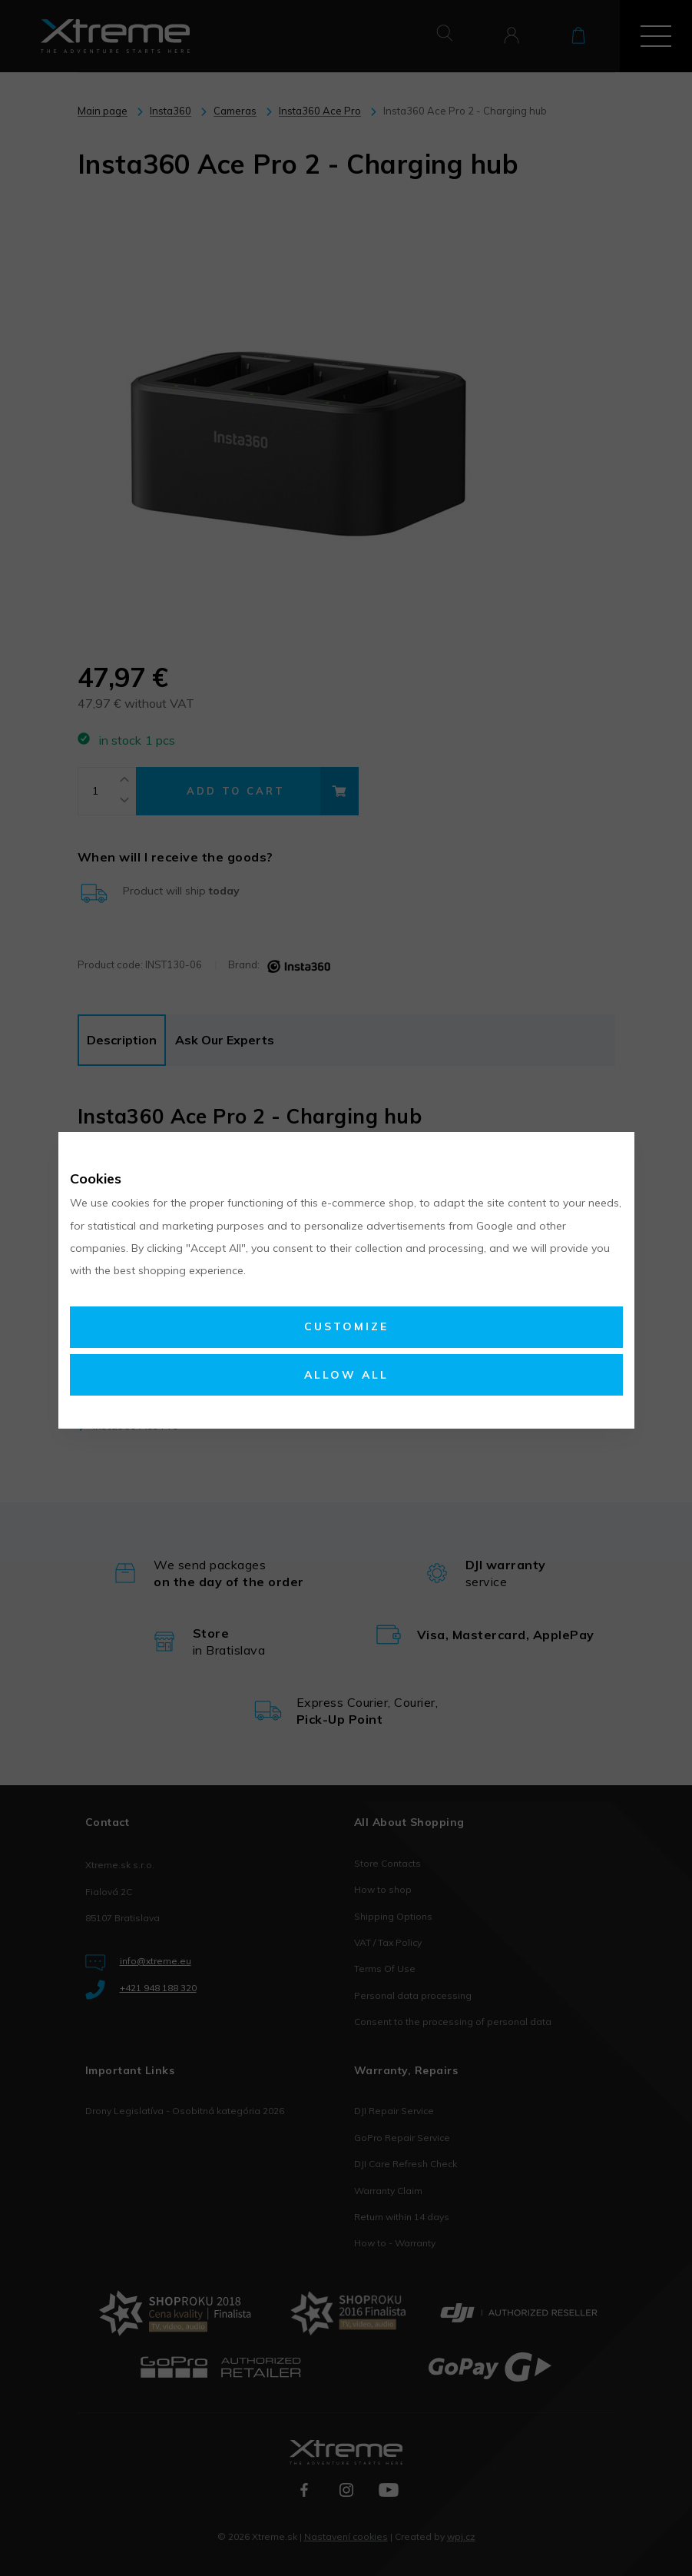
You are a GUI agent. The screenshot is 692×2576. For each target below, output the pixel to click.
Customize (346, 1326)
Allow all (346, 1375)
